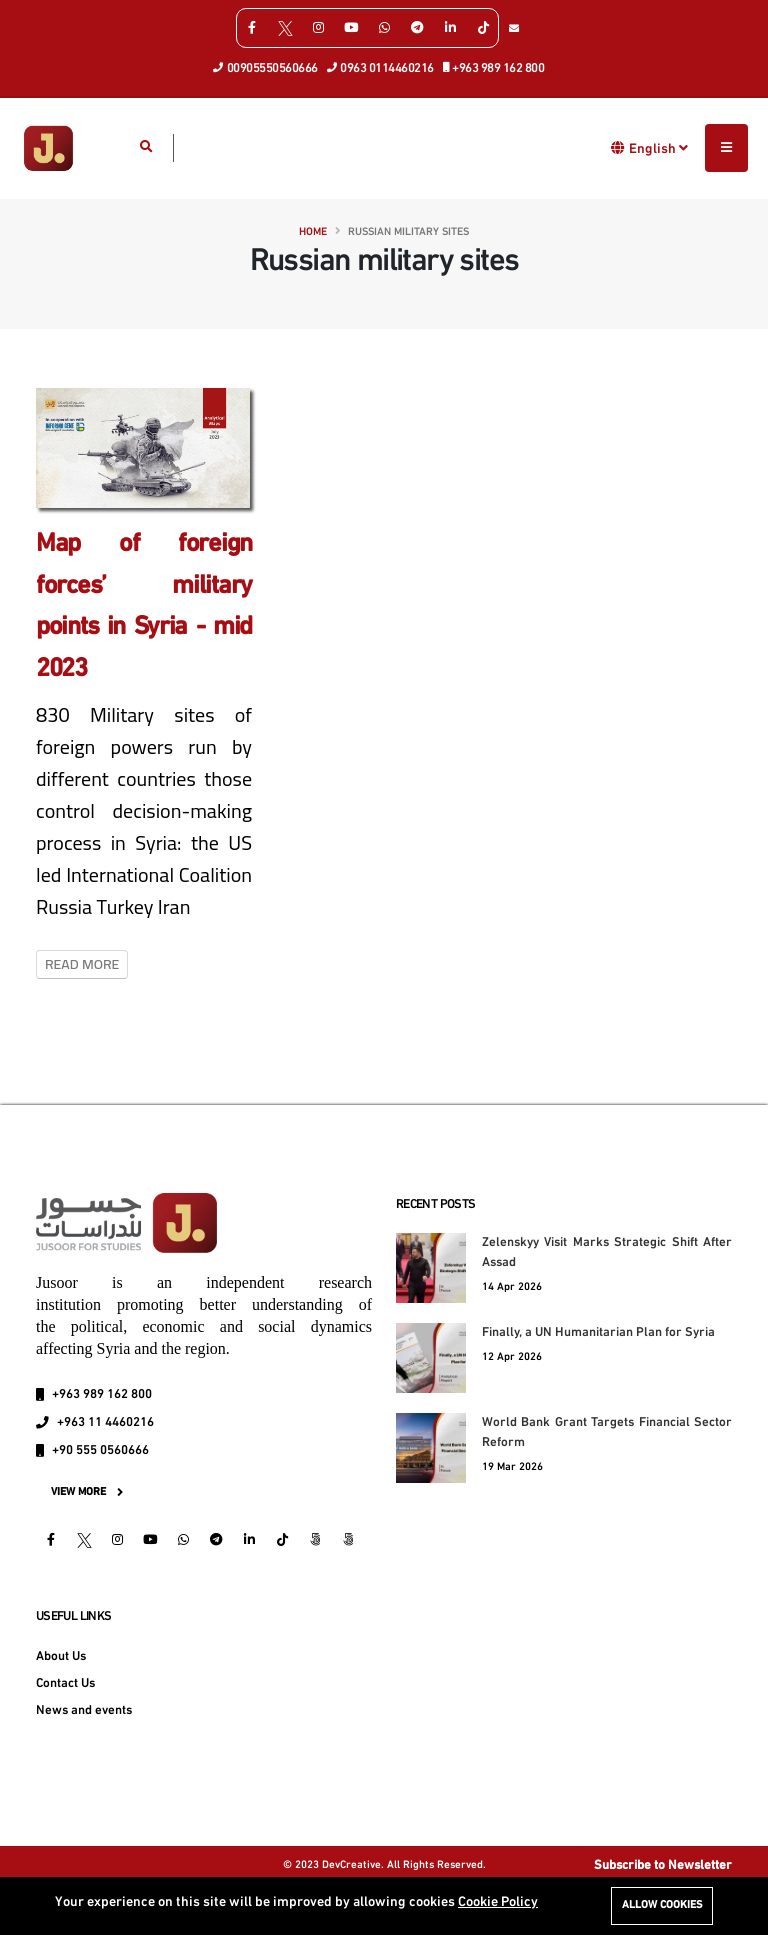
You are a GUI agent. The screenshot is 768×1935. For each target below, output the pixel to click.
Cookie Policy (498, 1902)
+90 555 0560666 (100, 1451)
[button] (618, 147)
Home (313, 232)
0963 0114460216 (381, 67)
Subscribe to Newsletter (663, 1865)
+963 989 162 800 (494, 67)
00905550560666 (266, 67)
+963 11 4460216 (105, 1423)
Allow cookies (662, 1905)
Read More (82, 964)
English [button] (658, 148)
